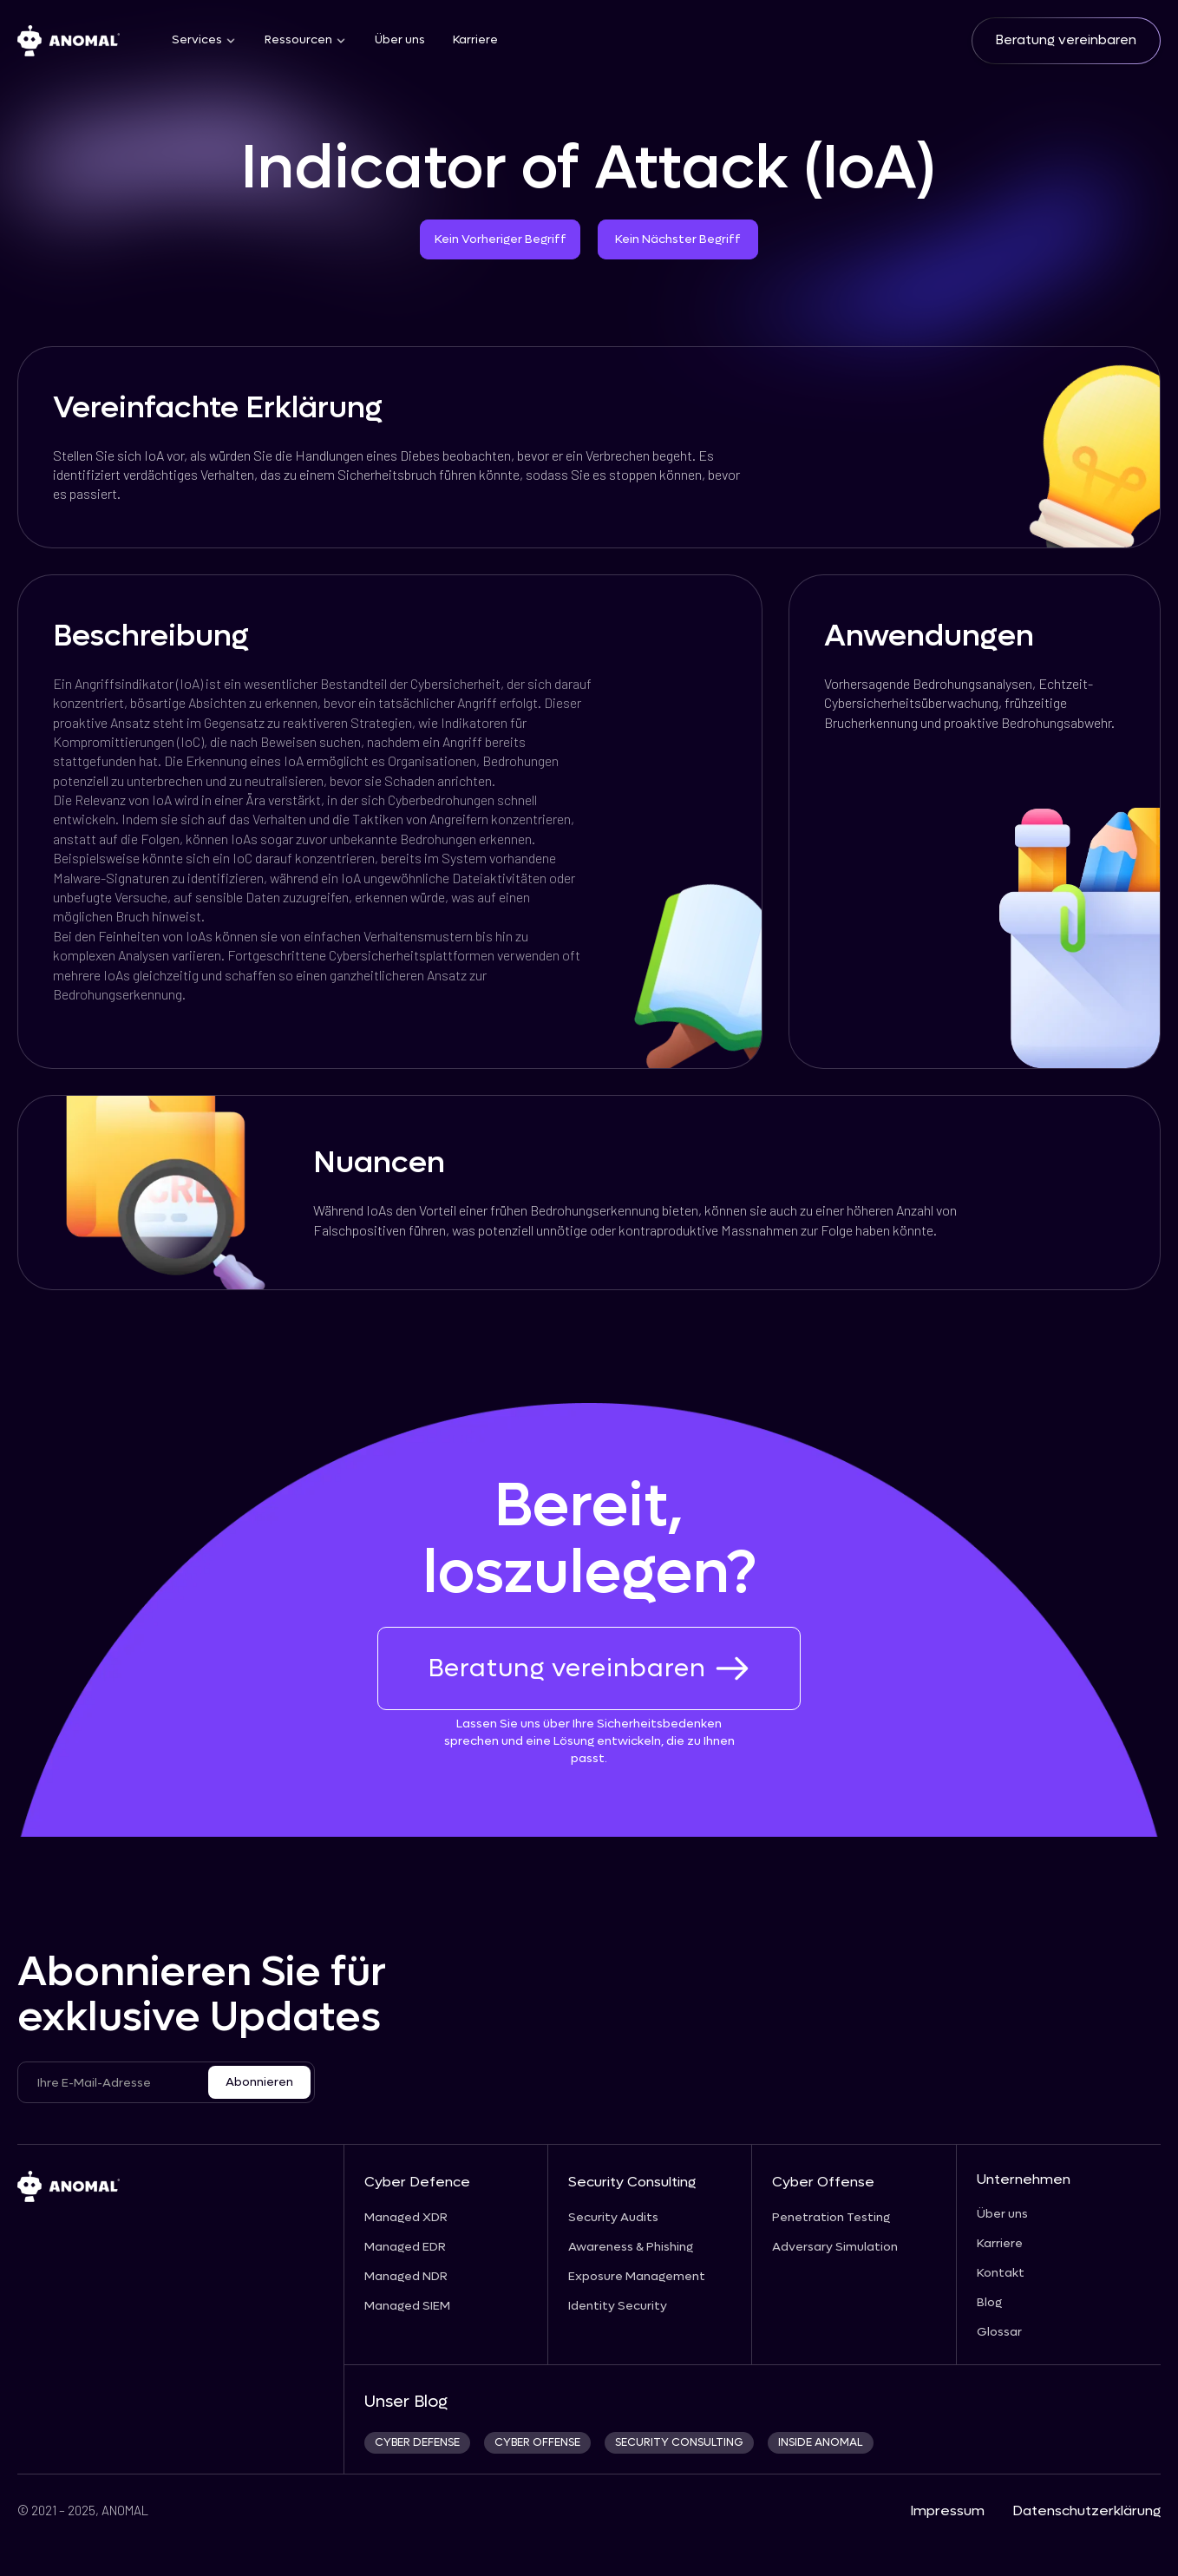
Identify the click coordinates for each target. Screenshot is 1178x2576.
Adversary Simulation (835, 2247)
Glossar (999, 2332)
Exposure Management (636, 2277)
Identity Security (617, 2306)
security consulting (679, 2443)
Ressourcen (298, 40)
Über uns (400, 40)
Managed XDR (406, 2218)
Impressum (947, 2510)
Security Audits (613, 2218)
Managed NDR (406, 2277)
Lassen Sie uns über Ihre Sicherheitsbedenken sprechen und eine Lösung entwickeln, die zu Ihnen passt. (589, 1740)
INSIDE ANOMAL (820, 2443)
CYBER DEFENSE (417, 2443)
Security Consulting (632, 2182)
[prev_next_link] (25, 1298)
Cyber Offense (823, 2182)
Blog (989, 2303)
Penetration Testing (831, 2218)
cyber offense (537, 2443)
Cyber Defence (417, 2182)
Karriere (475, 40)
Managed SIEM (407, 2306)
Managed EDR (405, 2247)
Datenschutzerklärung (1086, 2510)
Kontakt (1000, 2273)
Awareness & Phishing (630, 2247)
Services (197, 40)
